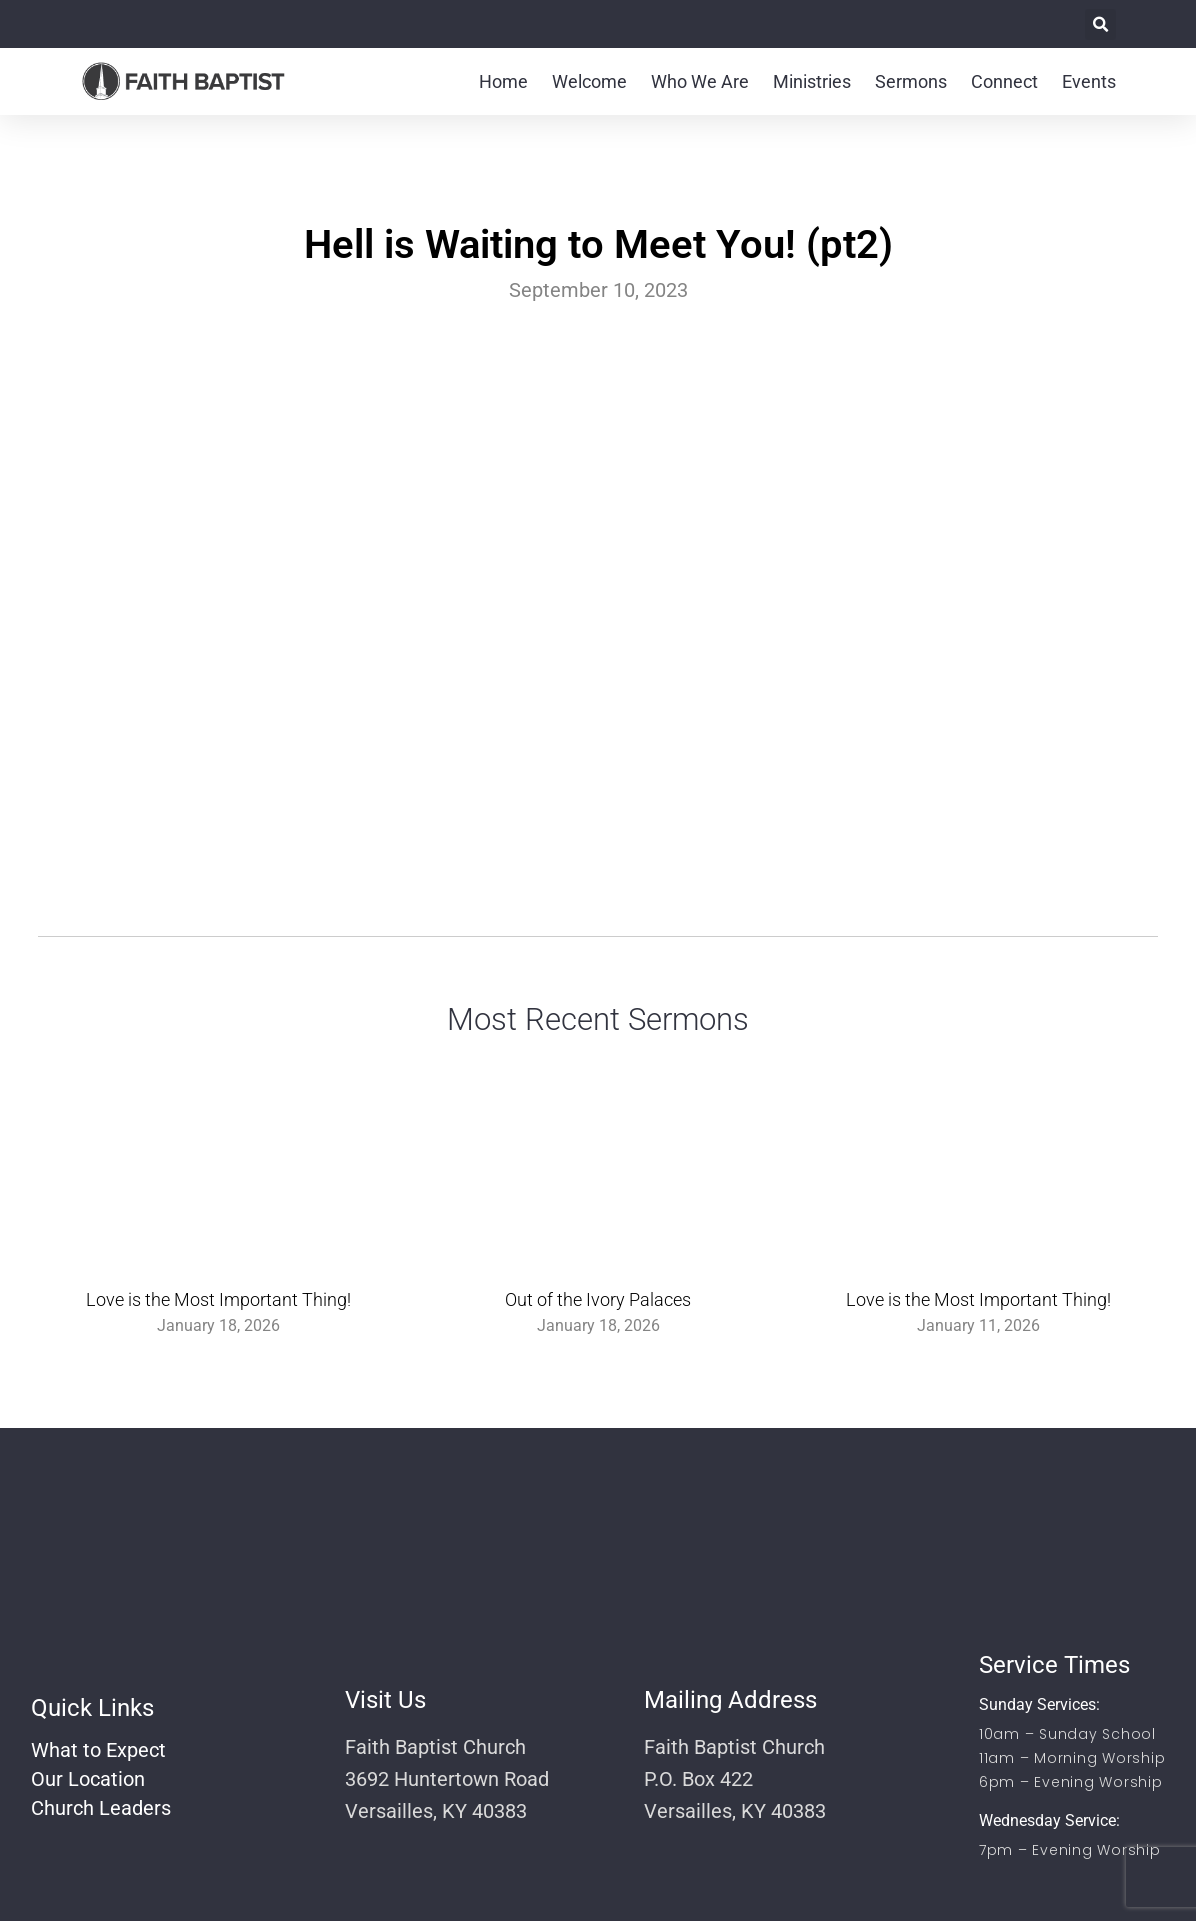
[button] (1100, 24)
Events (1089, 81)
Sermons (911, 81)
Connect (1004, 81)
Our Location (88, 1779)
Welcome (589, 81)
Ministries (812, 81)
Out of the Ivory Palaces (598, 1299)
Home (503, 81)
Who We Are (700, 81)
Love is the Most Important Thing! (218, 1299)
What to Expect (98, 1750)
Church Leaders (101, 1808)
